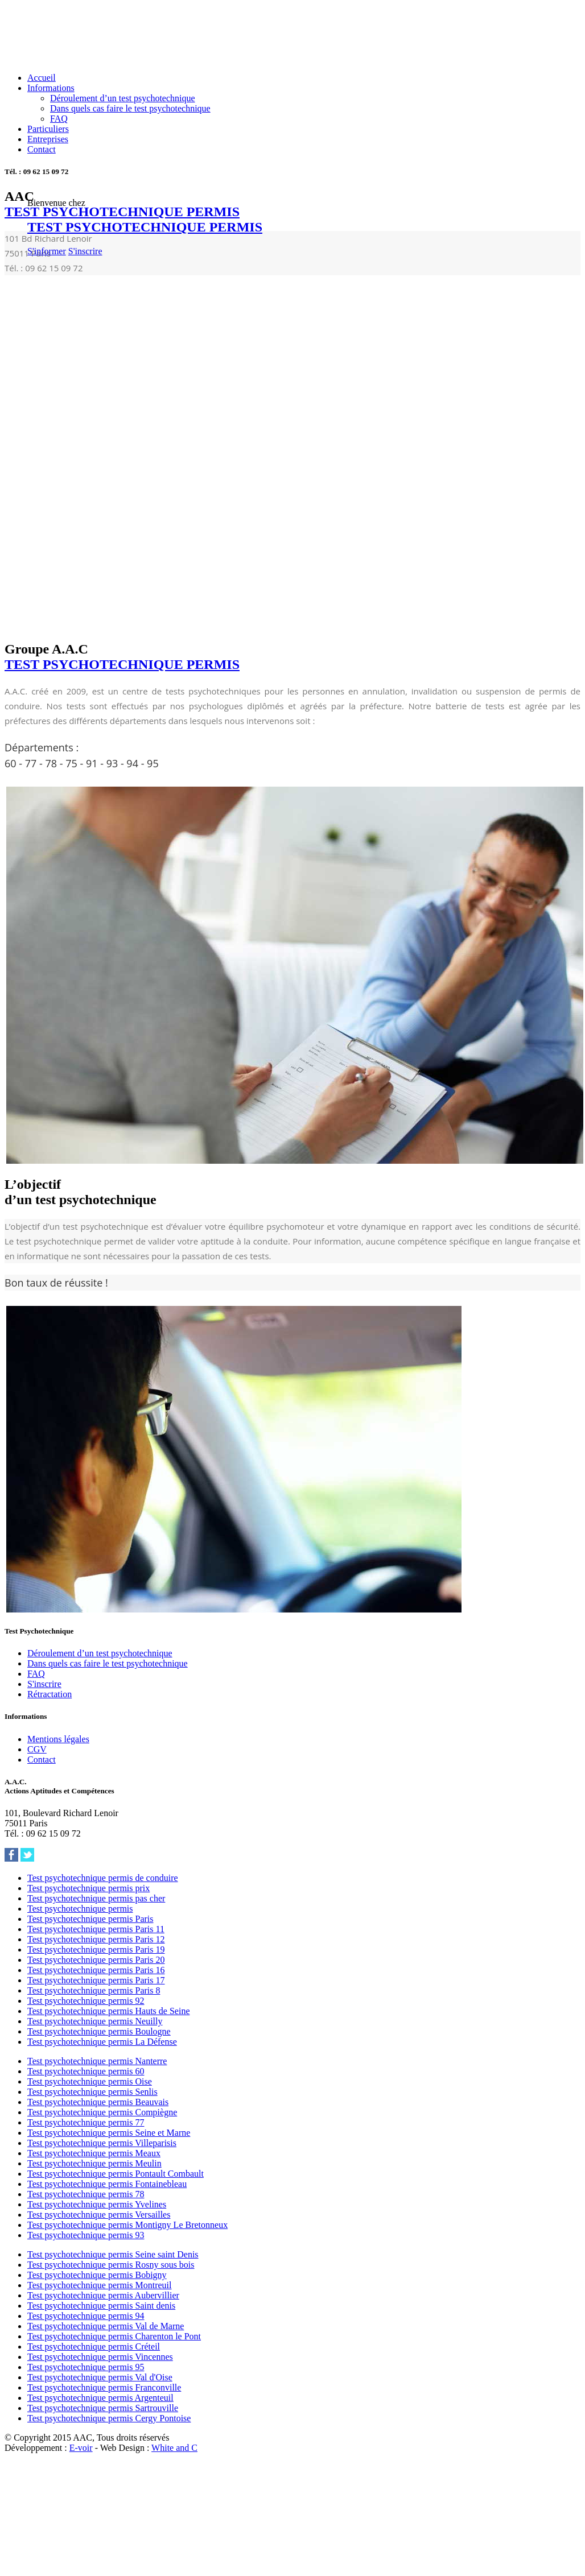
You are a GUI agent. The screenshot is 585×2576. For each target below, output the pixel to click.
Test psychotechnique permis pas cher (96, 1898)
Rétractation (49, 1694)
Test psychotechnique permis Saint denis (101, 2305)
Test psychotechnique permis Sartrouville (102, 2408)
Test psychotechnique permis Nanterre (97, 2061)
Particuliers (48, 129)
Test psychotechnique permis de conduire (102, 1878)
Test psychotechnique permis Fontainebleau (107, 2184)
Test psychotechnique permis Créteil (93, 2346)
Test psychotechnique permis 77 (86, 2122)
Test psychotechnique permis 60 (86, 2071)
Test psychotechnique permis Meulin (94, 2163)
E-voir (81, 2448)
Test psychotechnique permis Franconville (104, 2387)
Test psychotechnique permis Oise (89, 2081)
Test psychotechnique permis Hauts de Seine (108, 2011)
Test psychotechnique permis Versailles (98, 2214)
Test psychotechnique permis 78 (86, 2194)
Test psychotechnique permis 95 (86, 2367)
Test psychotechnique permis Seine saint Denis (113, 2254)
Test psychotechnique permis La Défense (102, 2041)
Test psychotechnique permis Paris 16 (96, 1970)
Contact (41, 149)
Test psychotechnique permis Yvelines (96, 2204)
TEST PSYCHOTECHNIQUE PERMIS (144, 227)
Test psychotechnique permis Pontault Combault (115, 2173)
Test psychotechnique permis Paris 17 (96, 1980)
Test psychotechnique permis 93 (86, 2235)
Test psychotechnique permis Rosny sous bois (111, 2264)
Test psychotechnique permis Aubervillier (103, 2295)
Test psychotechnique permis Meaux (93, 2153)
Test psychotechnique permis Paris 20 (96, 1960)
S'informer (46, 251)
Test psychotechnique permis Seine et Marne (108, 2132)
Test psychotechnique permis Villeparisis (101, 2143)
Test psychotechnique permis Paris (90, 1919)
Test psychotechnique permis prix (88, 1888)
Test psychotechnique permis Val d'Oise (99, 2377)
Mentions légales (58, 1739)
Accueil (41, 77)
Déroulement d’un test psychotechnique (122, 98)
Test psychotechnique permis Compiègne (102, 2112)
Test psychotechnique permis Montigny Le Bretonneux (127, 2225)
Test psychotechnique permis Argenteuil (100, 2398)
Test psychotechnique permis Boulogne (99, 2031)
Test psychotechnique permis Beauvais (97, 2102)
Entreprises (47, 139)
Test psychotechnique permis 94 (86, 2316)
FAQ (59, 118)
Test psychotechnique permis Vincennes (100, 2357)
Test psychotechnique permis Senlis (92, 2092)
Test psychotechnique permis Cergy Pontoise (109, 2418)
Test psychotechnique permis (80, 1908)
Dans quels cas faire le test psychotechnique (130, 108)
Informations (51, 88)
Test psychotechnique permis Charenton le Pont (114, 2336)
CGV (37, 1749)
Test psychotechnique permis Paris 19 (96, 1949)
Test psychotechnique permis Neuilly (95, 2021)
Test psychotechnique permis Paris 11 (95, 1929)
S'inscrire (85, 251)
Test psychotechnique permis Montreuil (99, 2285)
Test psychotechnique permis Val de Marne (105, 2326)
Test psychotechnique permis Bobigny (97, 2275)
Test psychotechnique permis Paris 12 (96, 1939)
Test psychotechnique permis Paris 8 (93, 1990)
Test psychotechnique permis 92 (86, 2001)
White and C (174, 2448)
